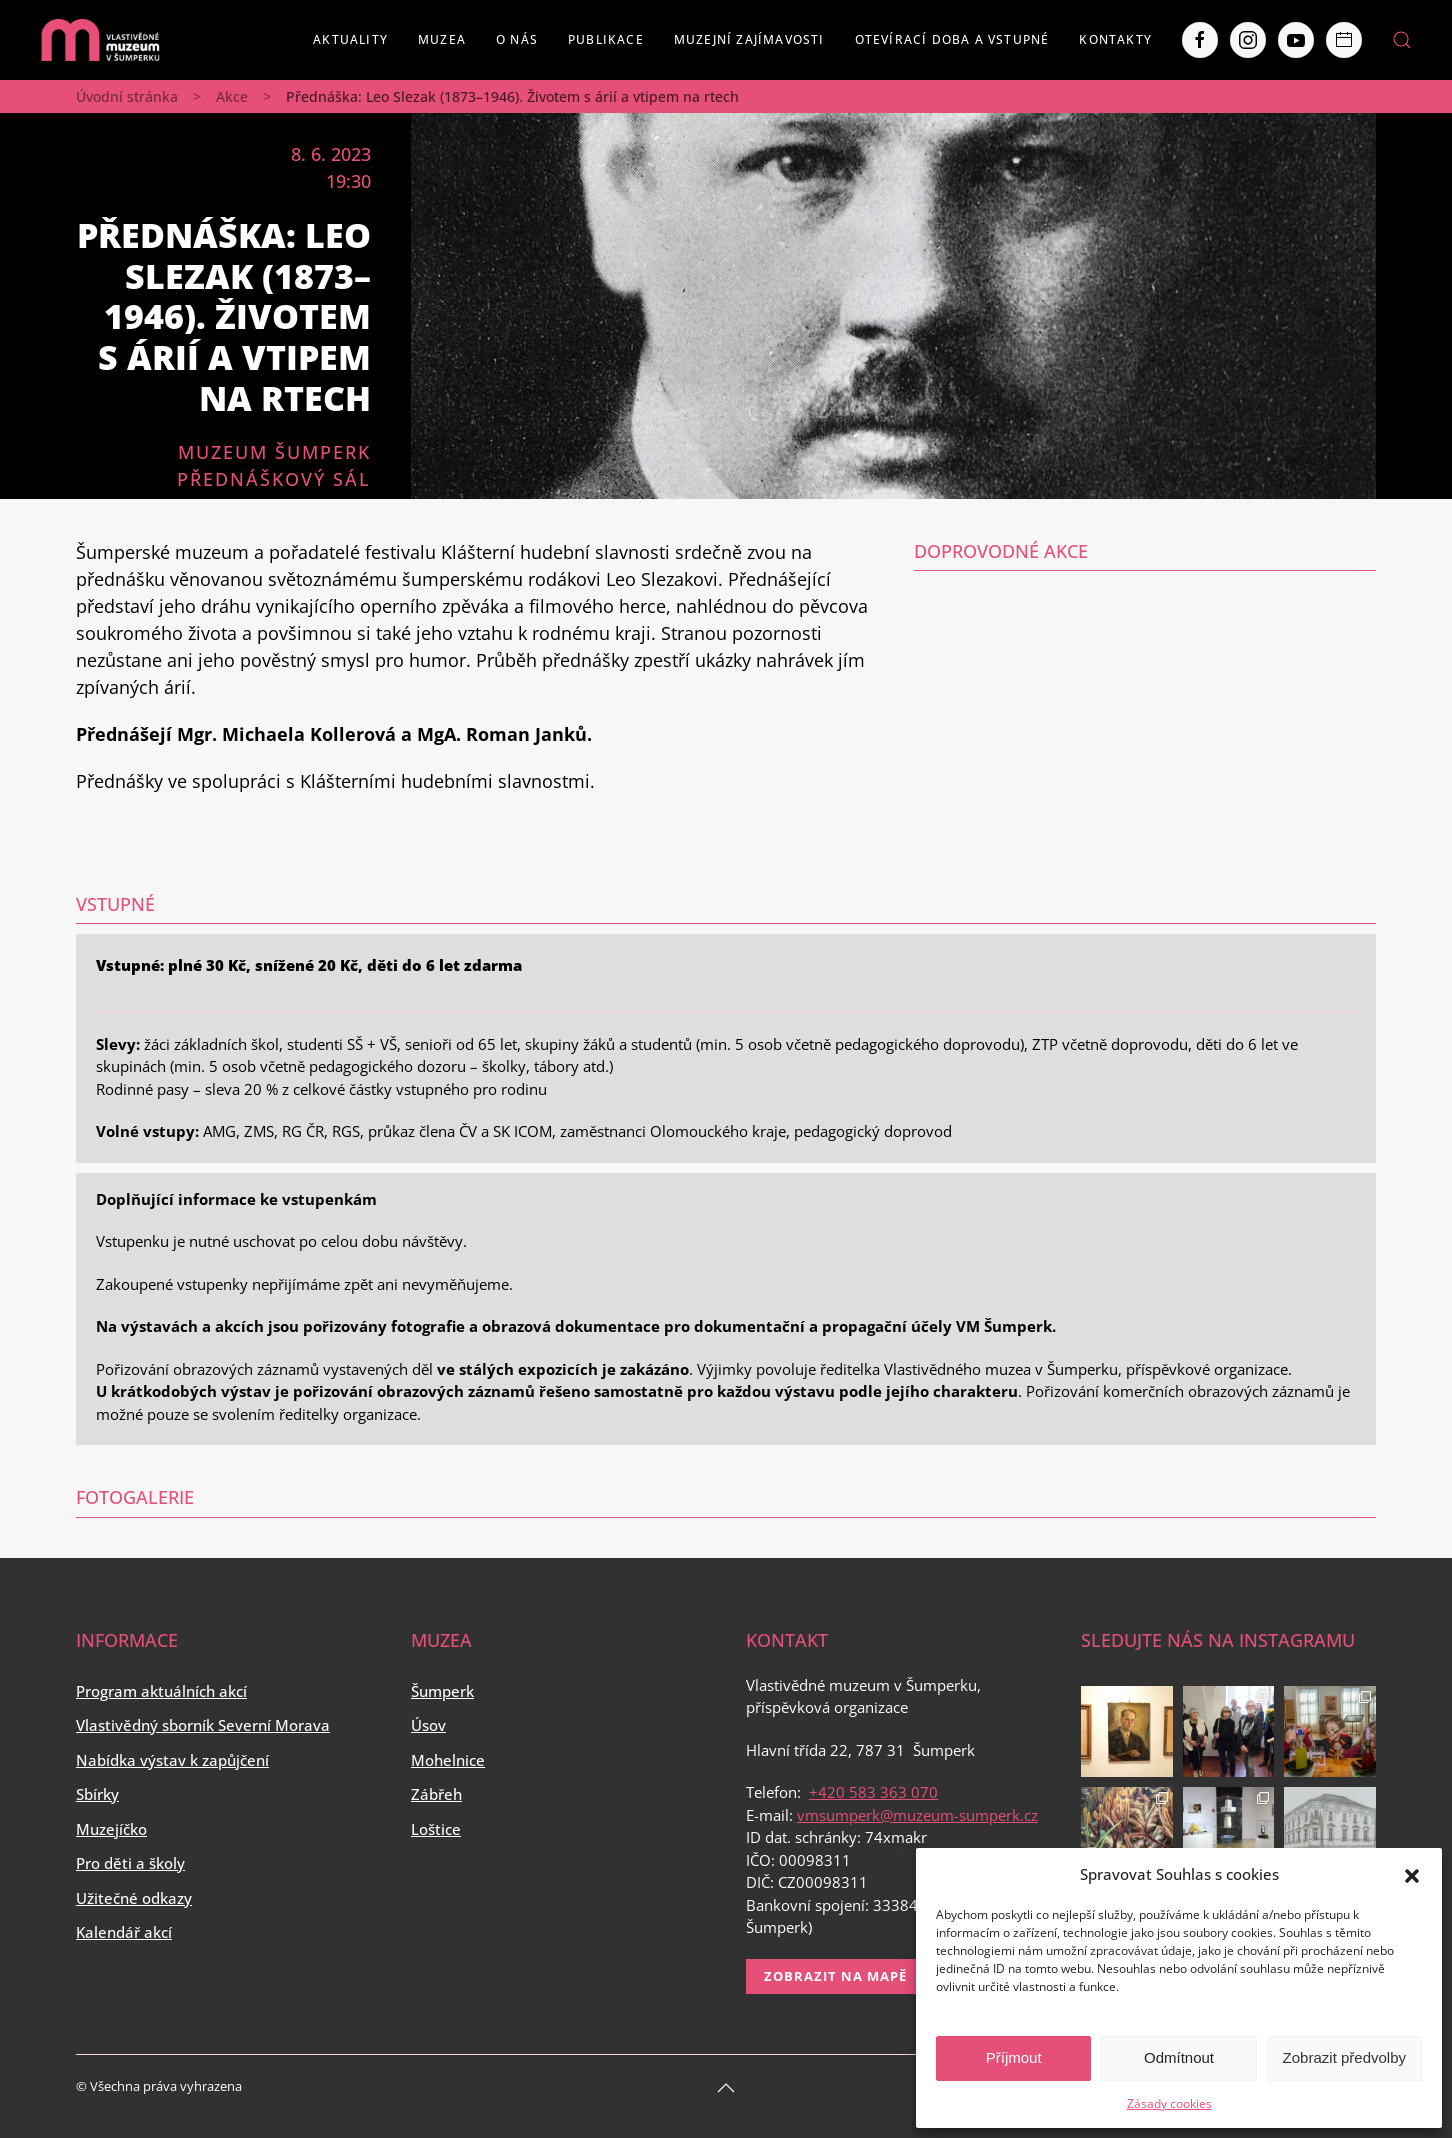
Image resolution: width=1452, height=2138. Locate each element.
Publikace (606, 39)
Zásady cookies (1169, 2103)
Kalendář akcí (124, 1932)
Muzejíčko (111, 1829)
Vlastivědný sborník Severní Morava (203, 1725)
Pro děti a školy (130, 1863)
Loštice (436, 1829)
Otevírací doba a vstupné (952, 39)
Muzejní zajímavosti (749, 39)
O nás (517, 39)
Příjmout (1014, 2057)
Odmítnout (1179, 2057)
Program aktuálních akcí (161, 1691)
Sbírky (97, 1794)
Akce (232, 96)
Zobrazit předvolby (1344, 2057)
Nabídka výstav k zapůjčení (172, 1760)
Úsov (428, 1725)
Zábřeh (436, 1794)
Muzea (442, 39)
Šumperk (442, 1691)
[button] (1412, 1874)
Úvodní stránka (127, 96)
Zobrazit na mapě (835, 1976)
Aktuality (350, 39)
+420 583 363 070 (873, 1792)
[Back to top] (726, 2088)
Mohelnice (448, 1760)
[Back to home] (100, 40)
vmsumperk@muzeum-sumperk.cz (917, 1815)
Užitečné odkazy (134, 1898)
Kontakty (1115, 39)
